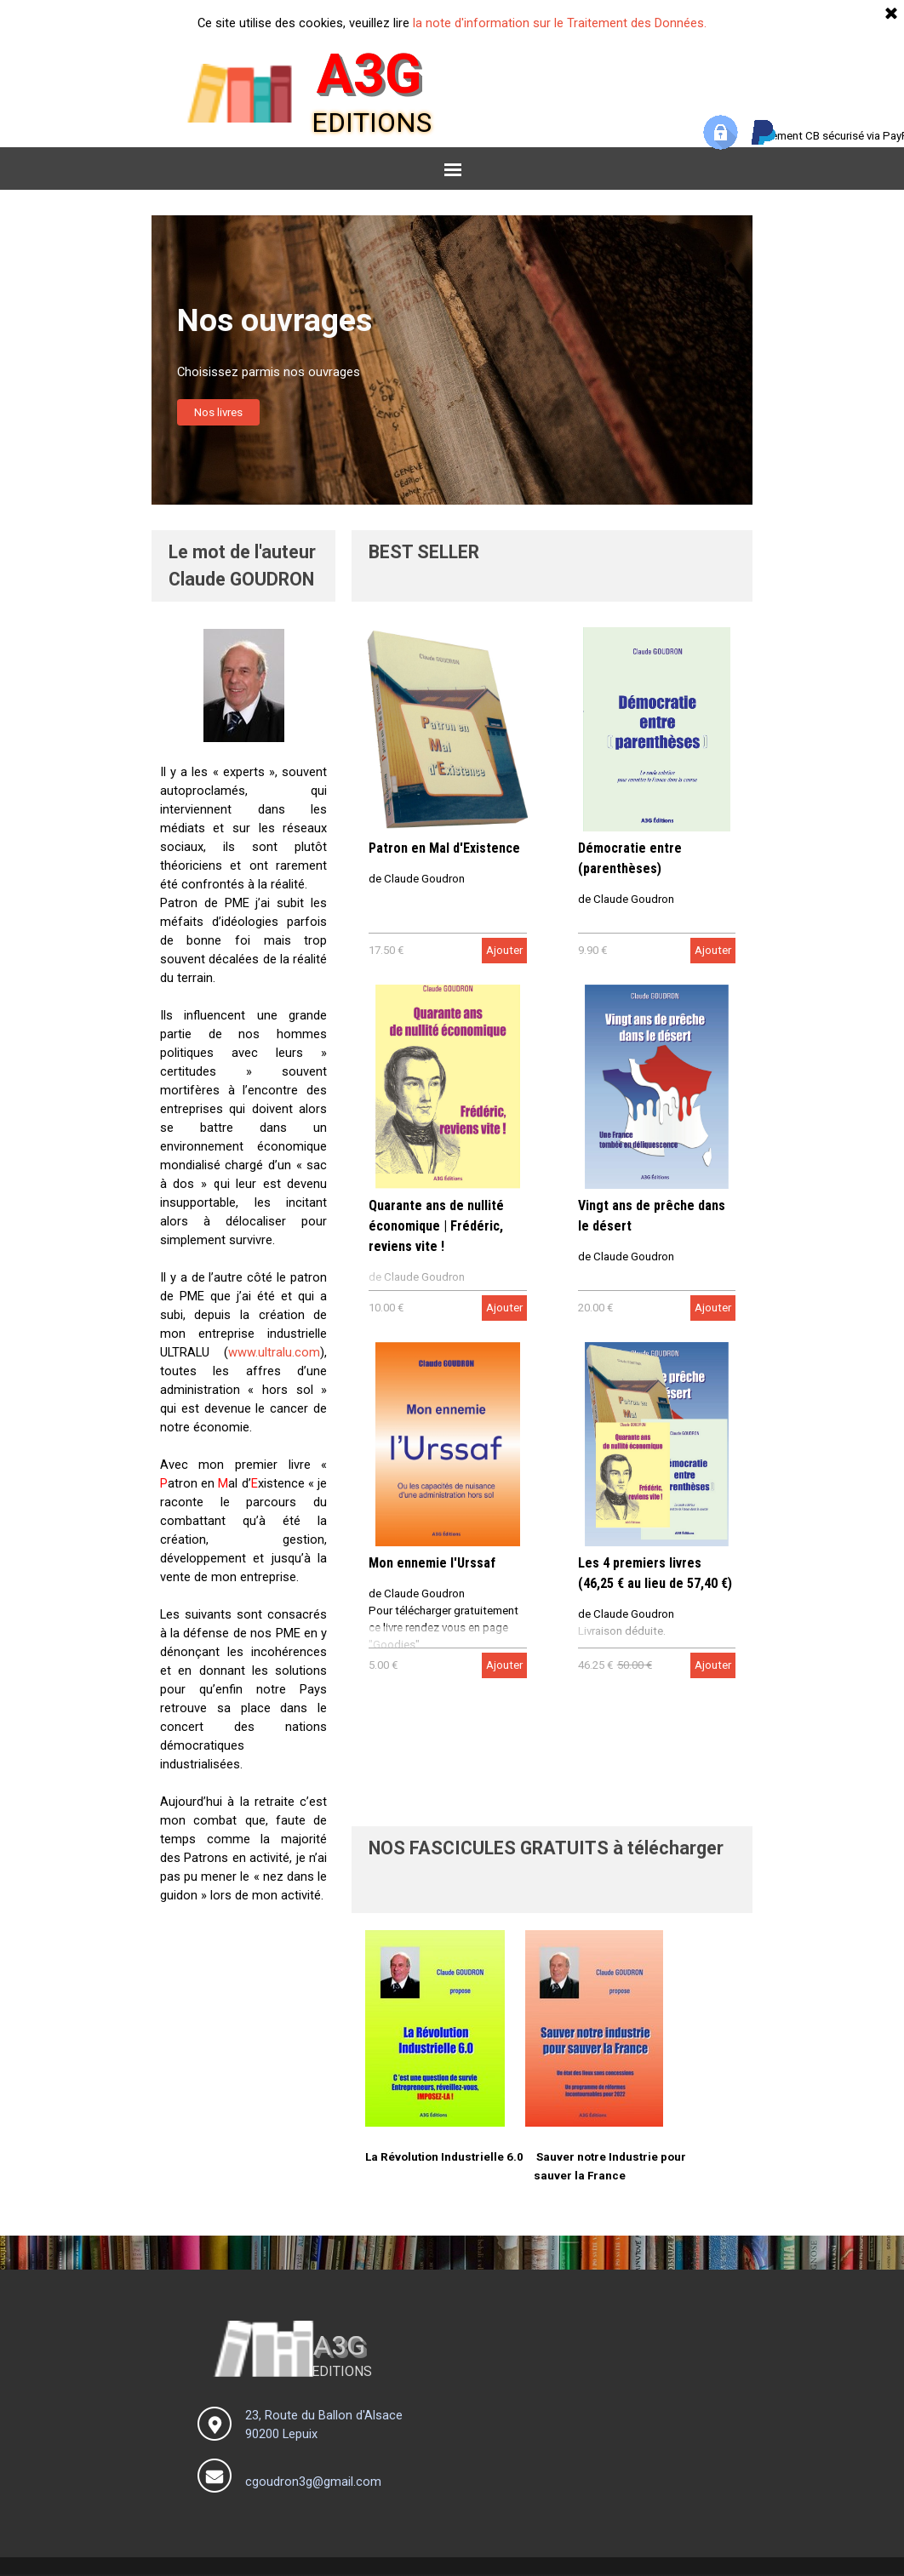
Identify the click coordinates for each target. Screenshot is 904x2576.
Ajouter (504, 950)
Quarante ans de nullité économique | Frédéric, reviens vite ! (436, 1225)
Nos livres (218, 412)
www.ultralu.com (274, 1352)
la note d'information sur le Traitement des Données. (560, 23)
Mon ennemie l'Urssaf (432, 1563)
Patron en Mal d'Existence (444, 848)
